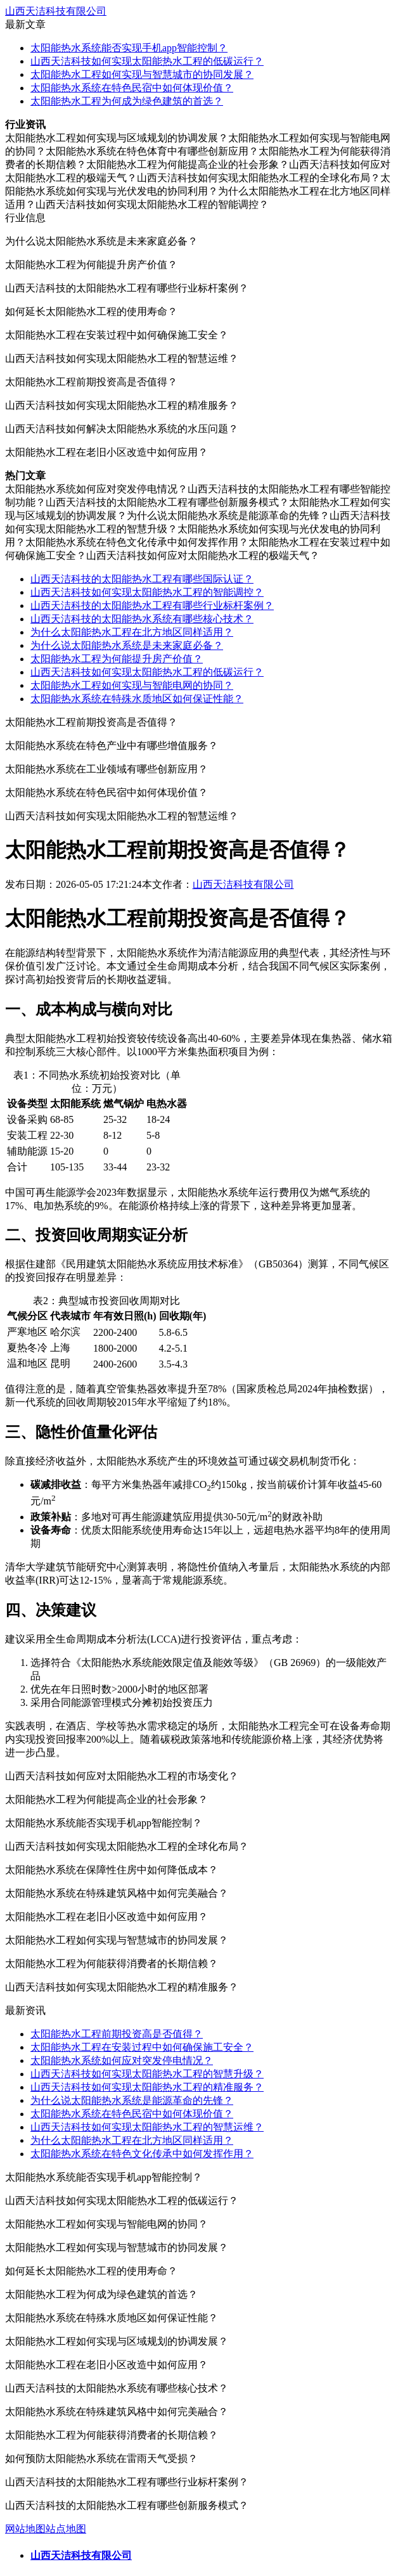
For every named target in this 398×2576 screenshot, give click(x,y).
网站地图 (25, 2528)
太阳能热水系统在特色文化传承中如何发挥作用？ (142, 2153)
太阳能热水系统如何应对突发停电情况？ (121, 2060)
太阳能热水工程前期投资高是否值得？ (116, 2033)
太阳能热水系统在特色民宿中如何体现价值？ (131, 87)
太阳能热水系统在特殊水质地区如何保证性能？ (136, 698)
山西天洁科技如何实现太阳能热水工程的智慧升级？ (147, 2073)
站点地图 (66, 2528)
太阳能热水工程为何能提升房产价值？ (116, 658)
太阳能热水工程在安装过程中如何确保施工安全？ (142, 2047)
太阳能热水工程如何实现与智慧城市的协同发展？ (142, 74)
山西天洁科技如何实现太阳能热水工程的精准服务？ (147, 2087)
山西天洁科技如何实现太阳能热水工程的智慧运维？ (147, 2127)
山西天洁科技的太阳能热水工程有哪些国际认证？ (142, 579)
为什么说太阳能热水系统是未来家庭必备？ (126, 645)
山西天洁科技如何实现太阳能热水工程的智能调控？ (147, 592)
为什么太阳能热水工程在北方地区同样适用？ (131, 632)
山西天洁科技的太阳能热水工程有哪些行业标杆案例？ (152, 605)
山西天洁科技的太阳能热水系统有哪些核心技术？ (142, 618)
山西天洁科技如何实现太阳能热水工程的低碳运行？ (147, 61)
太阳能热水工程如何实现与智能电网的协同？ (131, 685)
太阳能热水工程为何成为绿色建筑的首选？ (126, 101)
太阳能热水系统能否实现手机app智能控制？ (129, 47)
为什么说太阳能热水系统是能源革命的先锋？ (131, 2100)
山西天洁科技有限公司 (55, 11)
